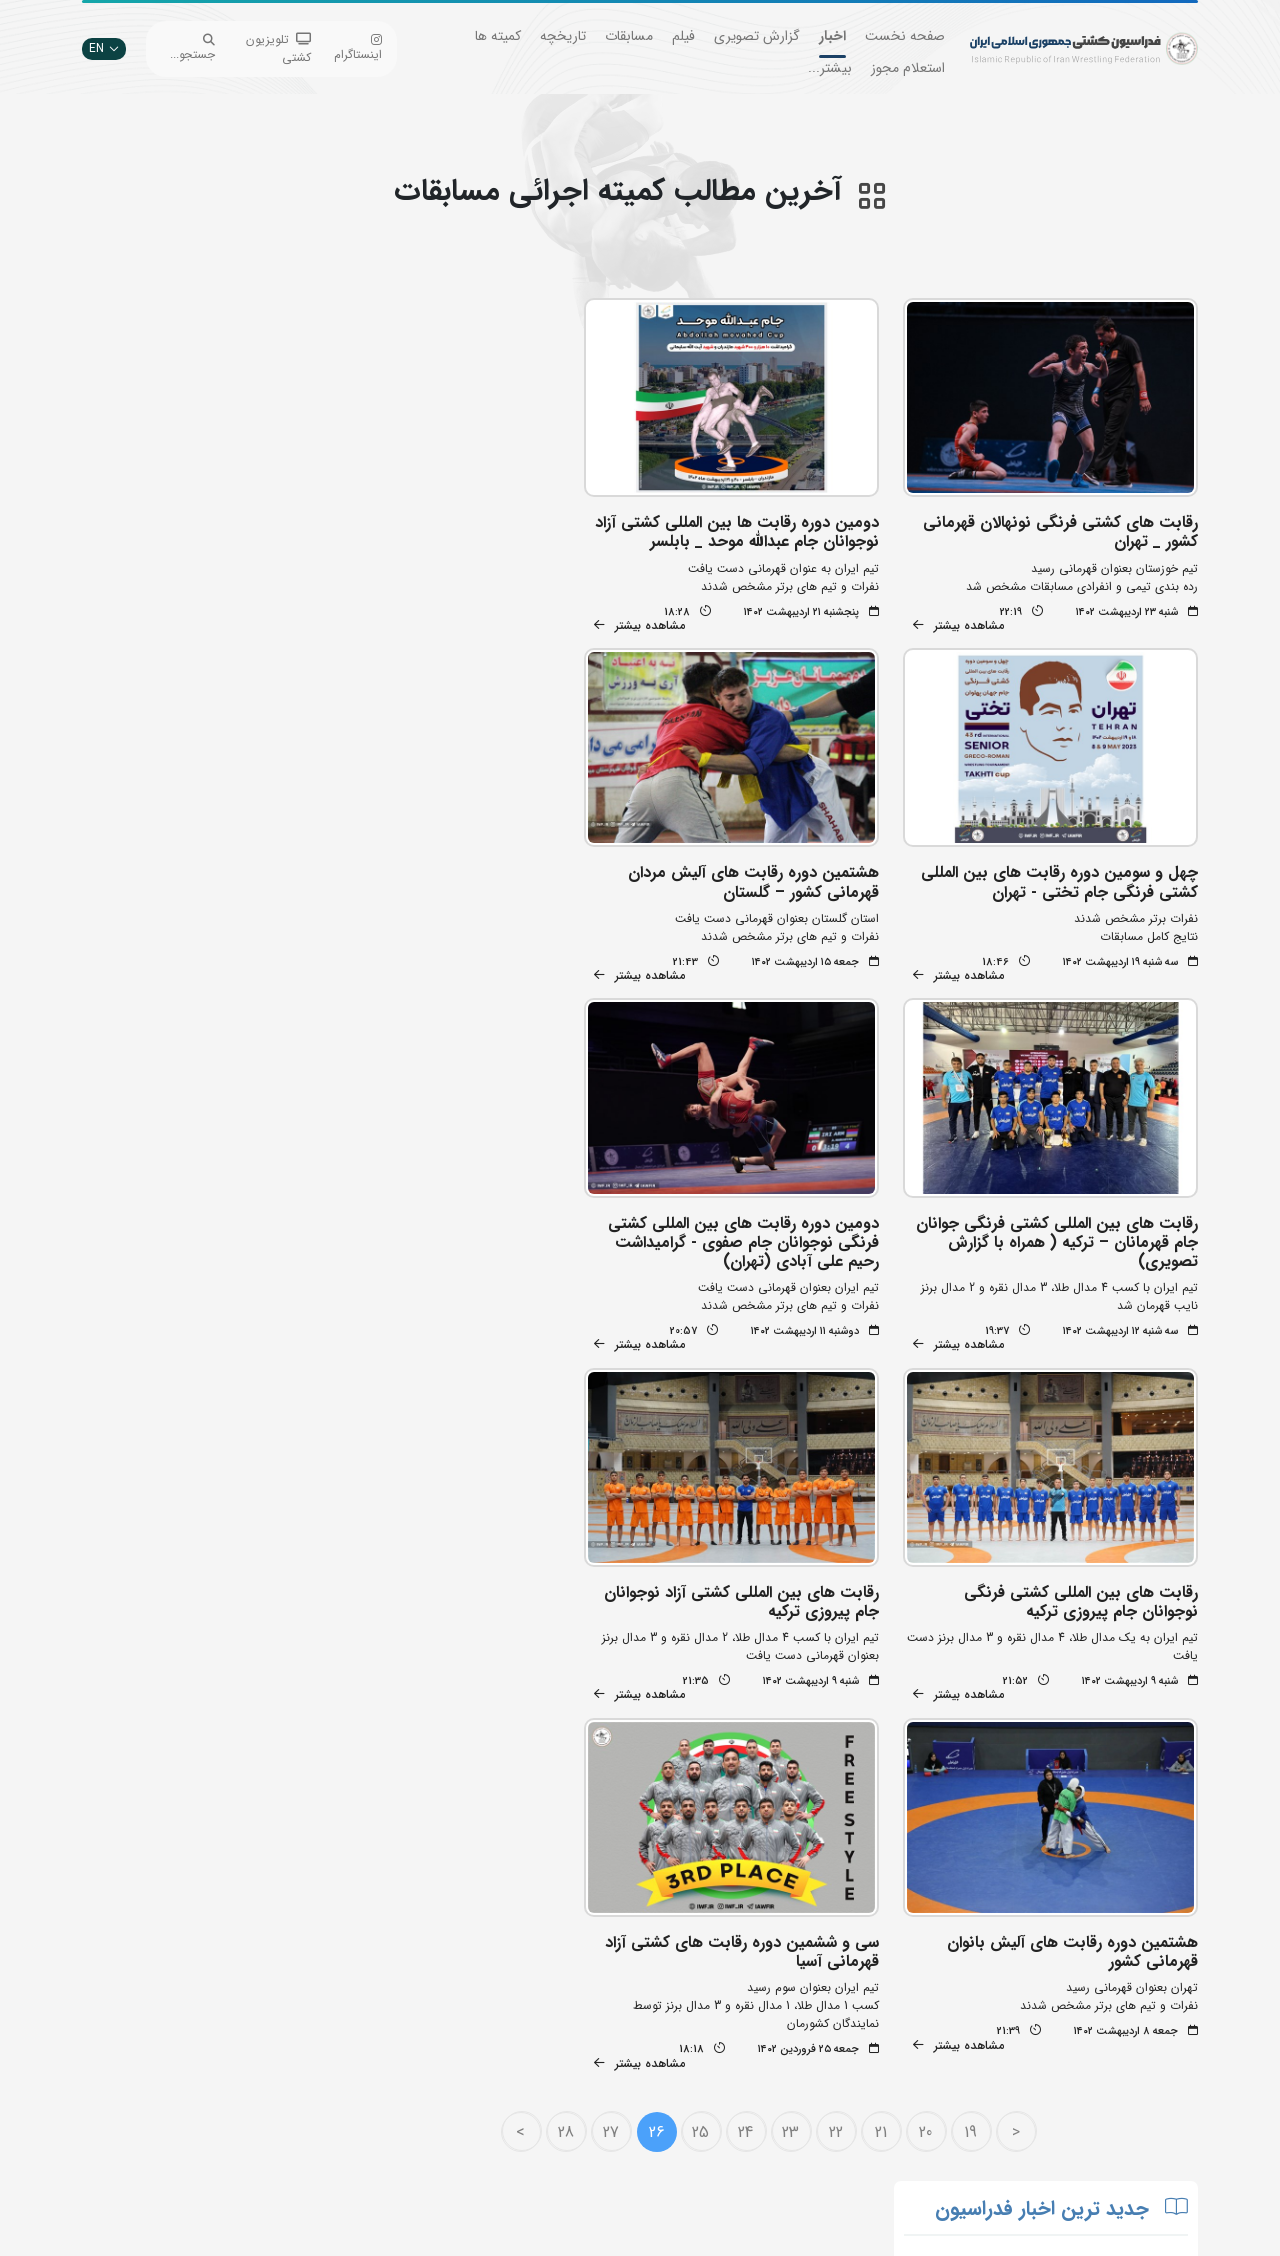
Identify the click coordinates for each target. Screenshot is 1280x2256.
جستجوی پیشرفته (394, 1985)
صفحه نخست (905, 36)
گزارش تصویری (757, 36)
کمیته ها (498, 36)
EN (104, 48)
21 (888, 1692)
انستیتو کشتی (404, 2075)
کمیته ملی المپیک (585, 2135)
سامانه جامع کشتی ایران (378, 2135)
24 (753, 1692)
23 (798, 1692)
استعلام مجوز (908, 68)
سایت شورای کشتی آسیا (568, 2165)
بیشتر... (830, 68)
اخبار (832, 36)
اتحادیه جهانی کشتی (575, 2015)
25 (708, 1692)
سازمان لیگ (409, 2105)
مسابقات (629, 36)
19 (978, 1692)
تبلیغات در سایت (396, 2015)
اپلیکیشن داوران (398, 2045)
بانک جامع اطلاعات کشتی (565, 1985)
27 (618, 1692)
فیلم (683, 36)
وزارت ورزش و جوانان (575, 2045)
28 (573, 1692)
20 (933, 1692)
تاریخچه (563, 36)
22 (843, 1692)
